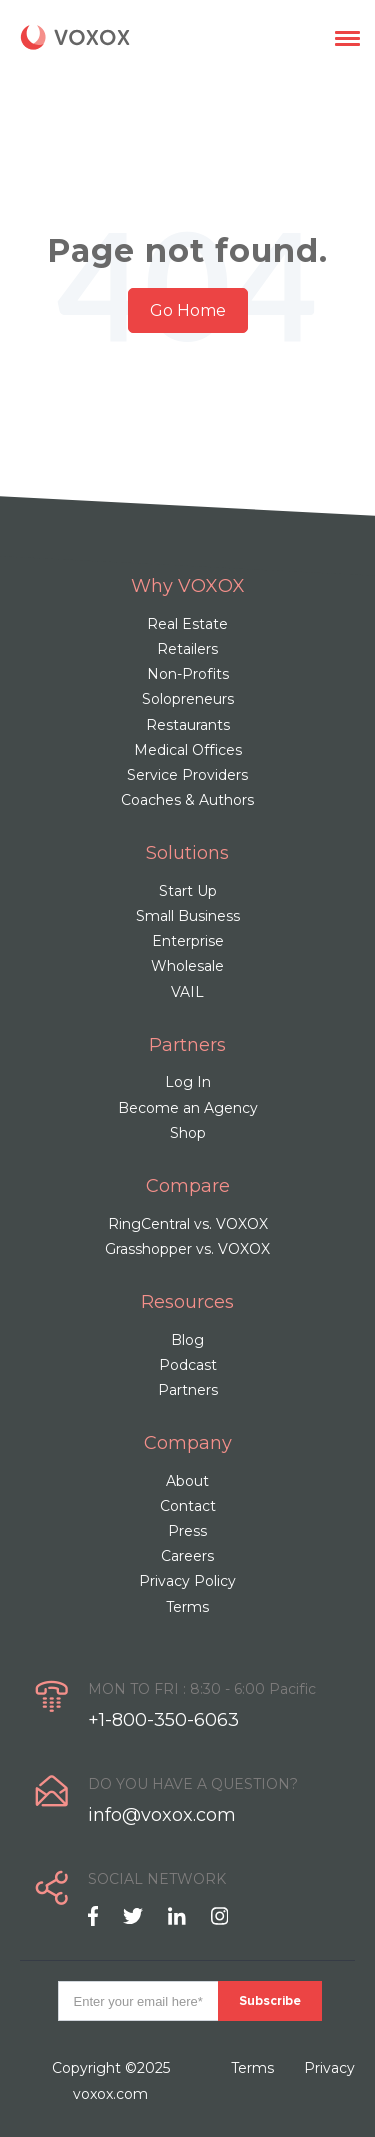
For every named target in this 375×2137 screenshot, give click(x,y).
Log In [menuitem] (188, 1082)
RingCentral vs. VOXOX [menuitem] (188, 1224)
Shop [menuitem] (188, 1133)
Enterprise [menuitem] (188, 941)
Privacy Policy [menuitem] (187, 1581)
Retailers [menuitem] (187, 649)
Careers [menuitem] (187, 1556)
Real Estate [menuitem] (187, 624)
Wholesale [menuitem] (187, 966)
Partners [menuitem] (188, 1390)
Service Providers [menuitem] (187, 775)
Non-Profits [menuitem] (188, 674)
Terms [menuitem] (187, 1607)
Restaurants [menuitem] (188, 725)
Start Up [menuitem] (188, 891)
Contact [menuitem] (188, 1506)
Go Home (188, 310)
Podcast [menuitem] (188, 1365)
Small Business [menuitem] (188, 916)
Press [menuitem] (187, 1531)
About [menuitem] (187, 1481)
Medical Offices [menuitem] (188, 750)
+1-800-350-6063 (163, 1720)
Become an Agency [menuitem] (188, 1108)
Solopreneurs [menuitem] (188, 699)
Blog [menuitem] (187, 1340)
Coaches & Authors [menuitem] (187, 800)
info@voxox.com (162, 1815)
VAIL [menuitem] (187, 992)
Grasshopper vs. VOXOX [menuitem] (187, 1249)
